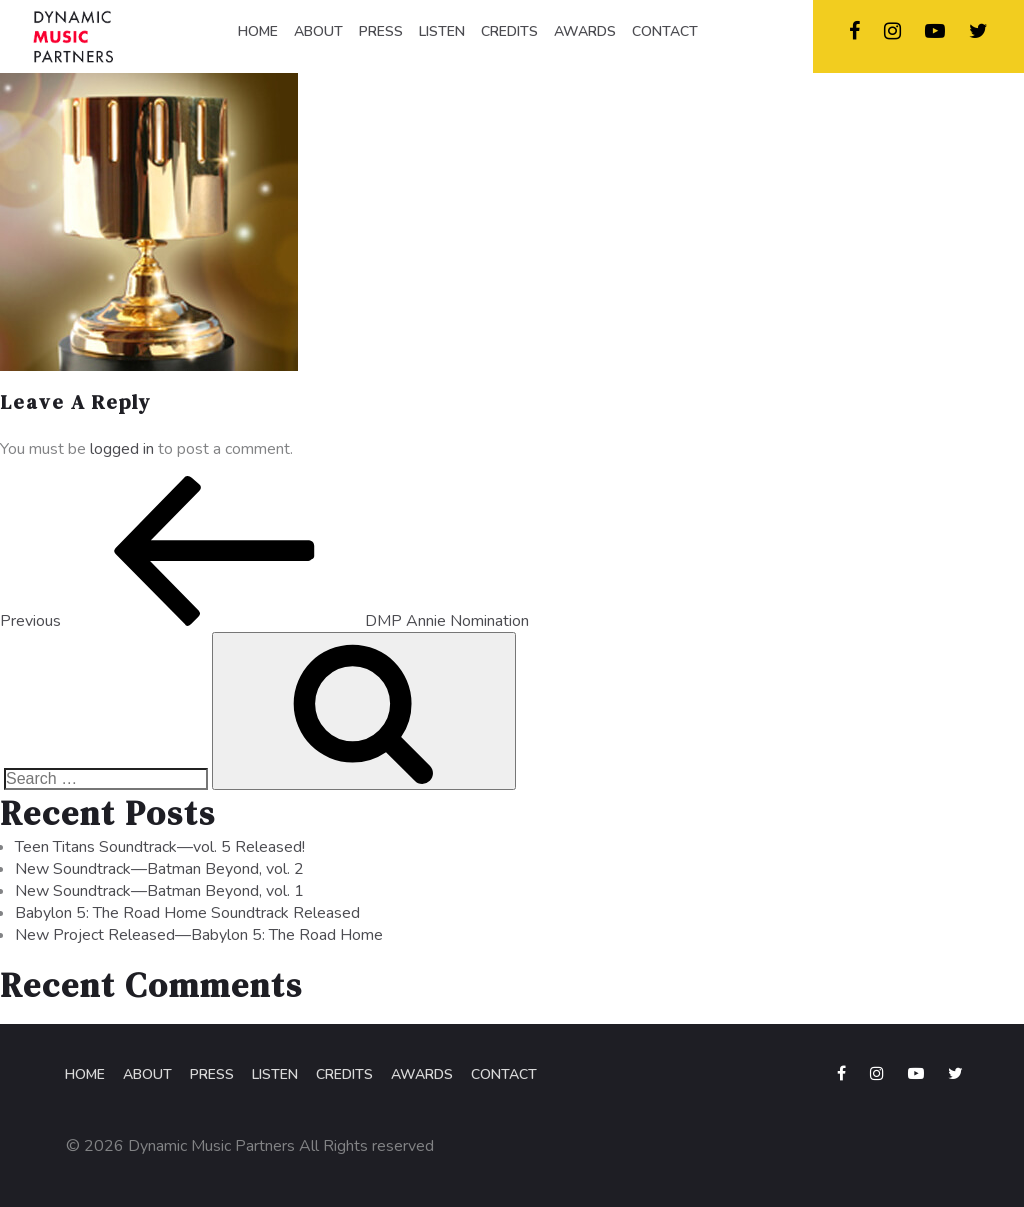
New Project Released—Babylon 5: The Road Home (199, 935)
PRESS (381, 31)
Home (85, 1074)
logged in (122, 449)
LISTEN (442, 31)
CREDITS (509, 31)
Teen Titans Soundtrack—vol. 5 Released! (160, 847)
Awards (422, 1074)
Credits (344, 1074)
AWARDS (585, 31)
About (147, 1074)
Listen (275, 1074)
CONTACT (665, 31)
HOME (258, 31)
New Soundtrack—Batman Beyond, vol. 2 (159, 869)
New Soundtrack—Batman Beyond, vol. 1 (159, 891)
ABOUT (318, 31)
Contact (504, 1074)
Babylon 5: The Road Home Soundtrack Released (187, 913)
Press (212, 1074)
